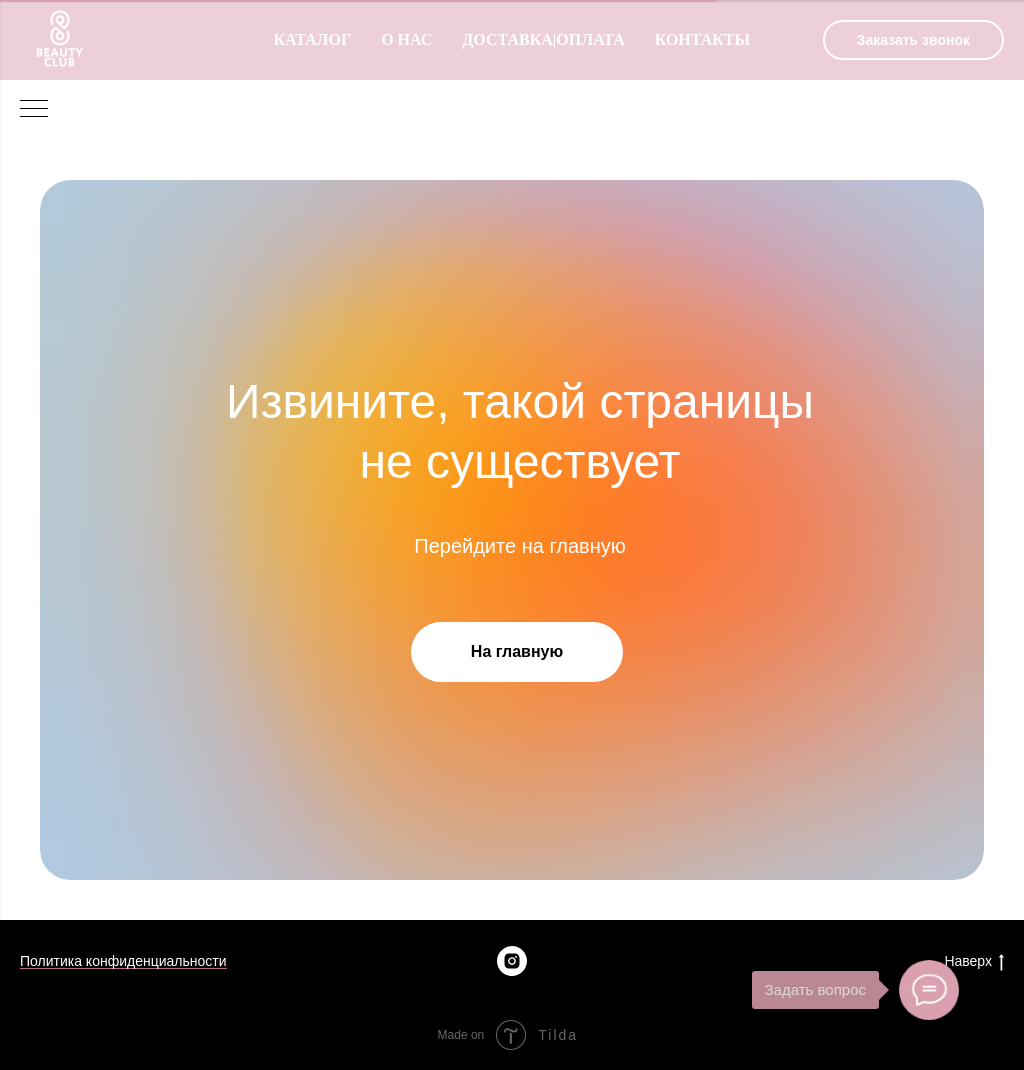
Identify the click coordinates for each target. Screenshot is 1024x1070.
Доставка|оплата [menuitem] (543, 39)
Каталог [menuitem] (312, 39)
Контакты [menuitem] (703, 39)
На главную (517, 651)
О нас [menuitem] (406, 39)
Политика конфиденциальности (123, 961)
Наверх (974, 962)
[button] (913, 40)
